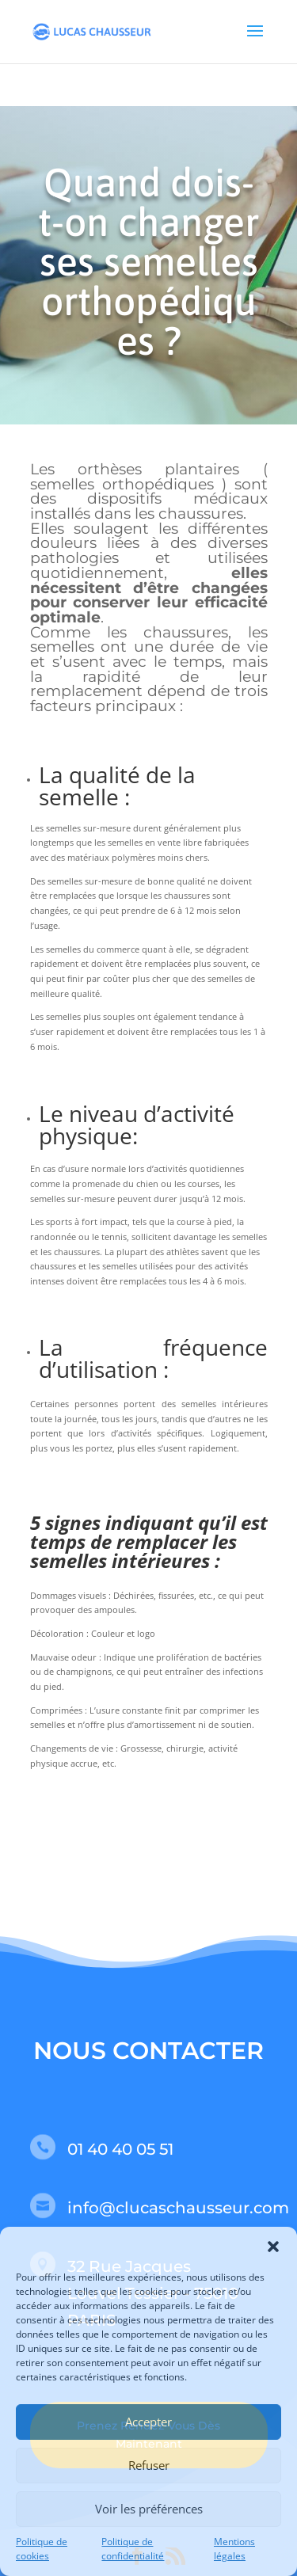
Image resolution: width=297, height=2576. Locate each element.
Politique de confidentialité (132, 2549)
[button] (273, 2246)
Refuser (148, 2465)
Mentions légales (234, 2549)
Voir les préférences (149, 2509)
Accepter (148, 2422)
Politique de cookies (41, 2549)
